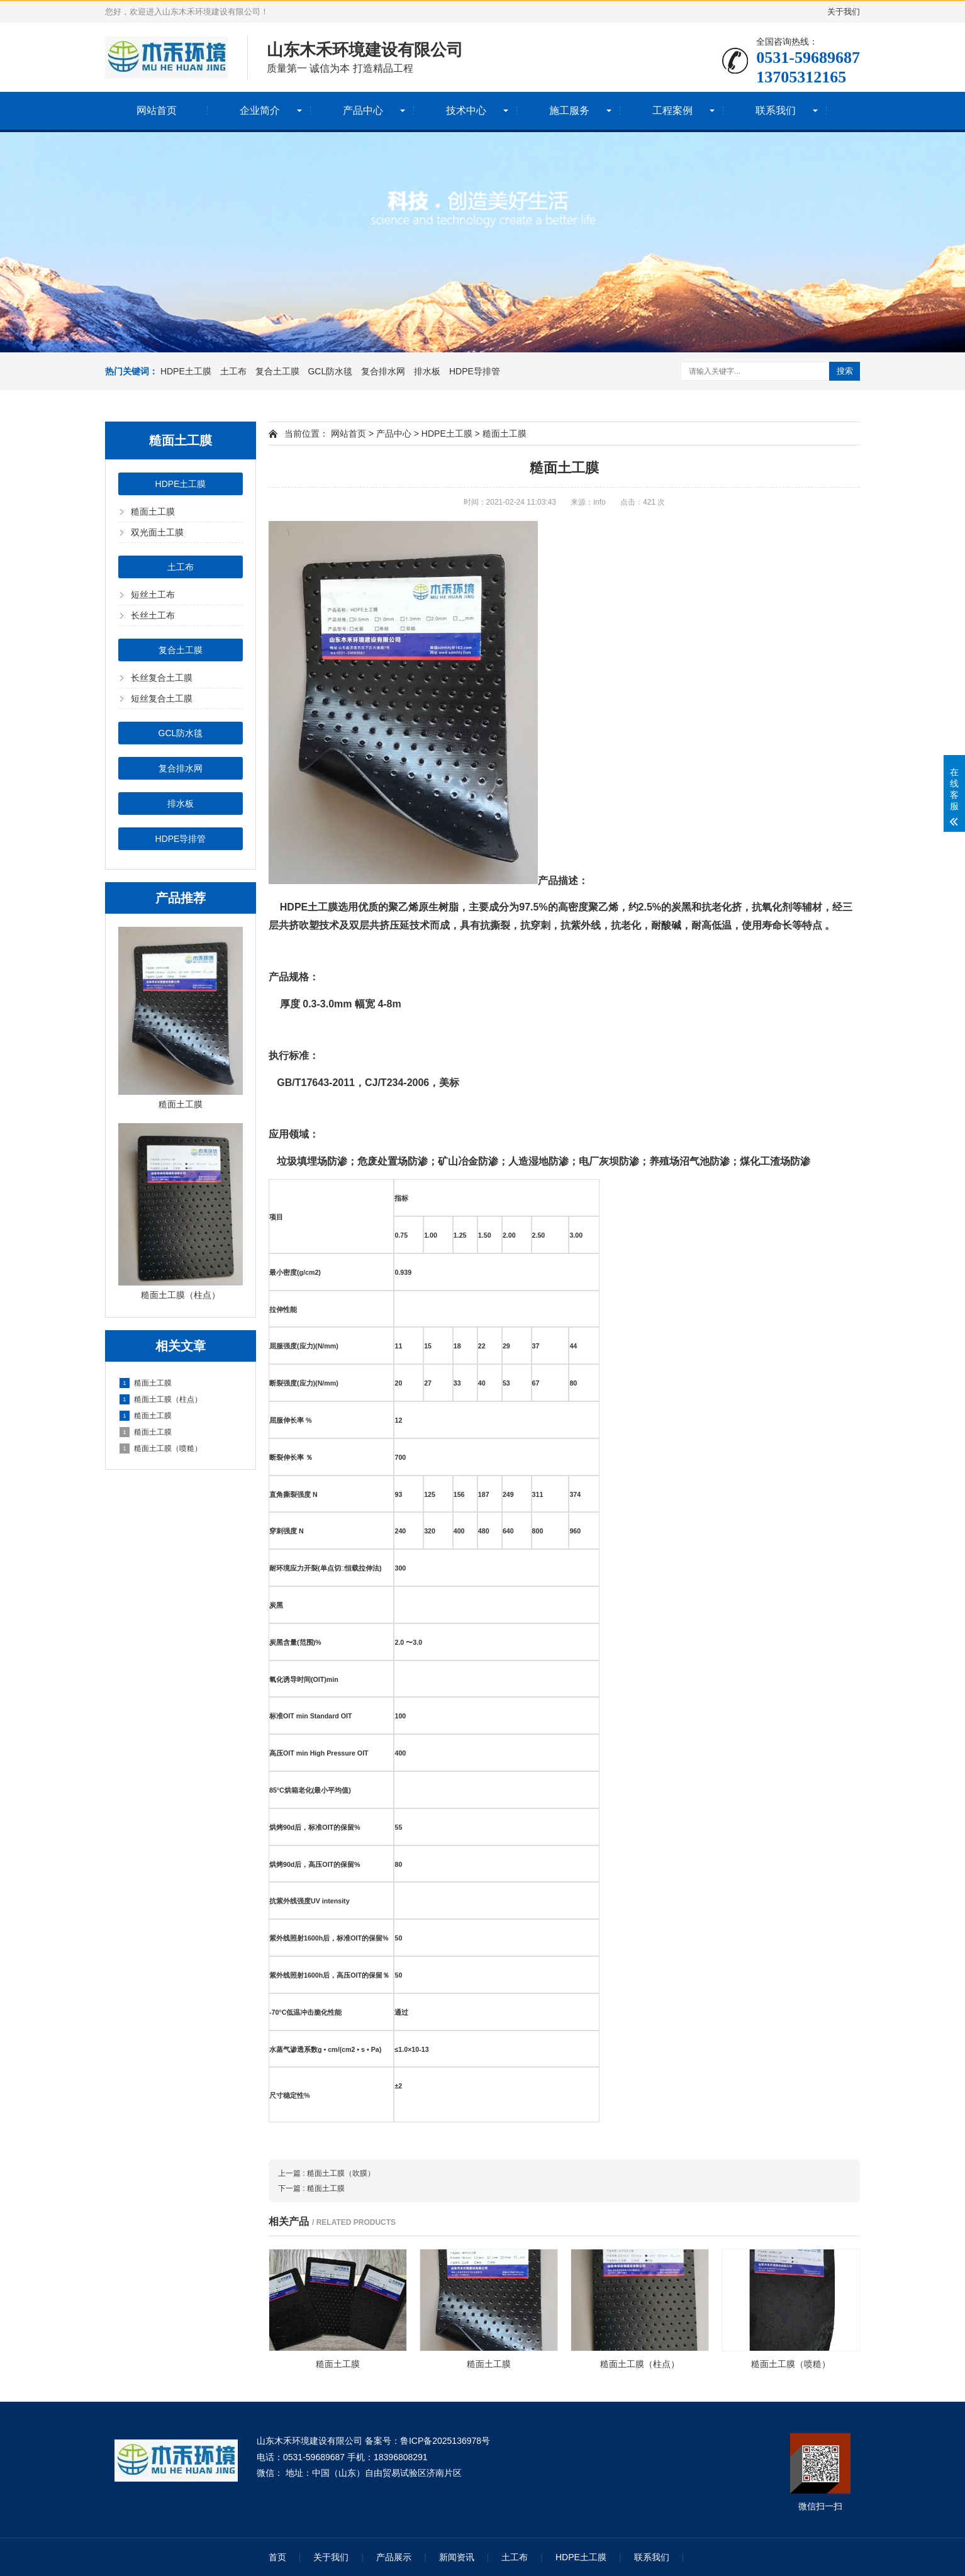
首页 (277, 2557)
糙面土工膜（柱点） (161, 1399)
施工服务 (569, 110)
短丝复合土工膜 (161, 698)
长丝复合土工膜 (161, 678)
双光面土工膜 (157, 532)
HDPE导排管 (474, 371)
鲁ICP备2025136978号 (445, 2441)
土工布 (233, 371)
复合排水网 (383, 371)
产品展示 (393, 2557)
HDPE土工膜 (185, 371)
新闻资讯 (456, 2557)
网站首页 (157, 110)
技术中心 (466, 110)
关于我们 (843, 11)
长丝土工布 (153, 615)
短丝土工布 (153, 595)
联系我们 (776, 110)
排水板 (427, 371)
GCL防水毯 (330, 371)
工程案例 (672, 110)
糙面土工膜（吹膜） (341, 2173)
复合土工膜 (277, 371)
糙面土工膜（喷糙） (161, 1448)
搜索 (845, 371)
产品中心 (363, 110)
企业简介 (260, 110)
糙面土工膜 (153, 512)
